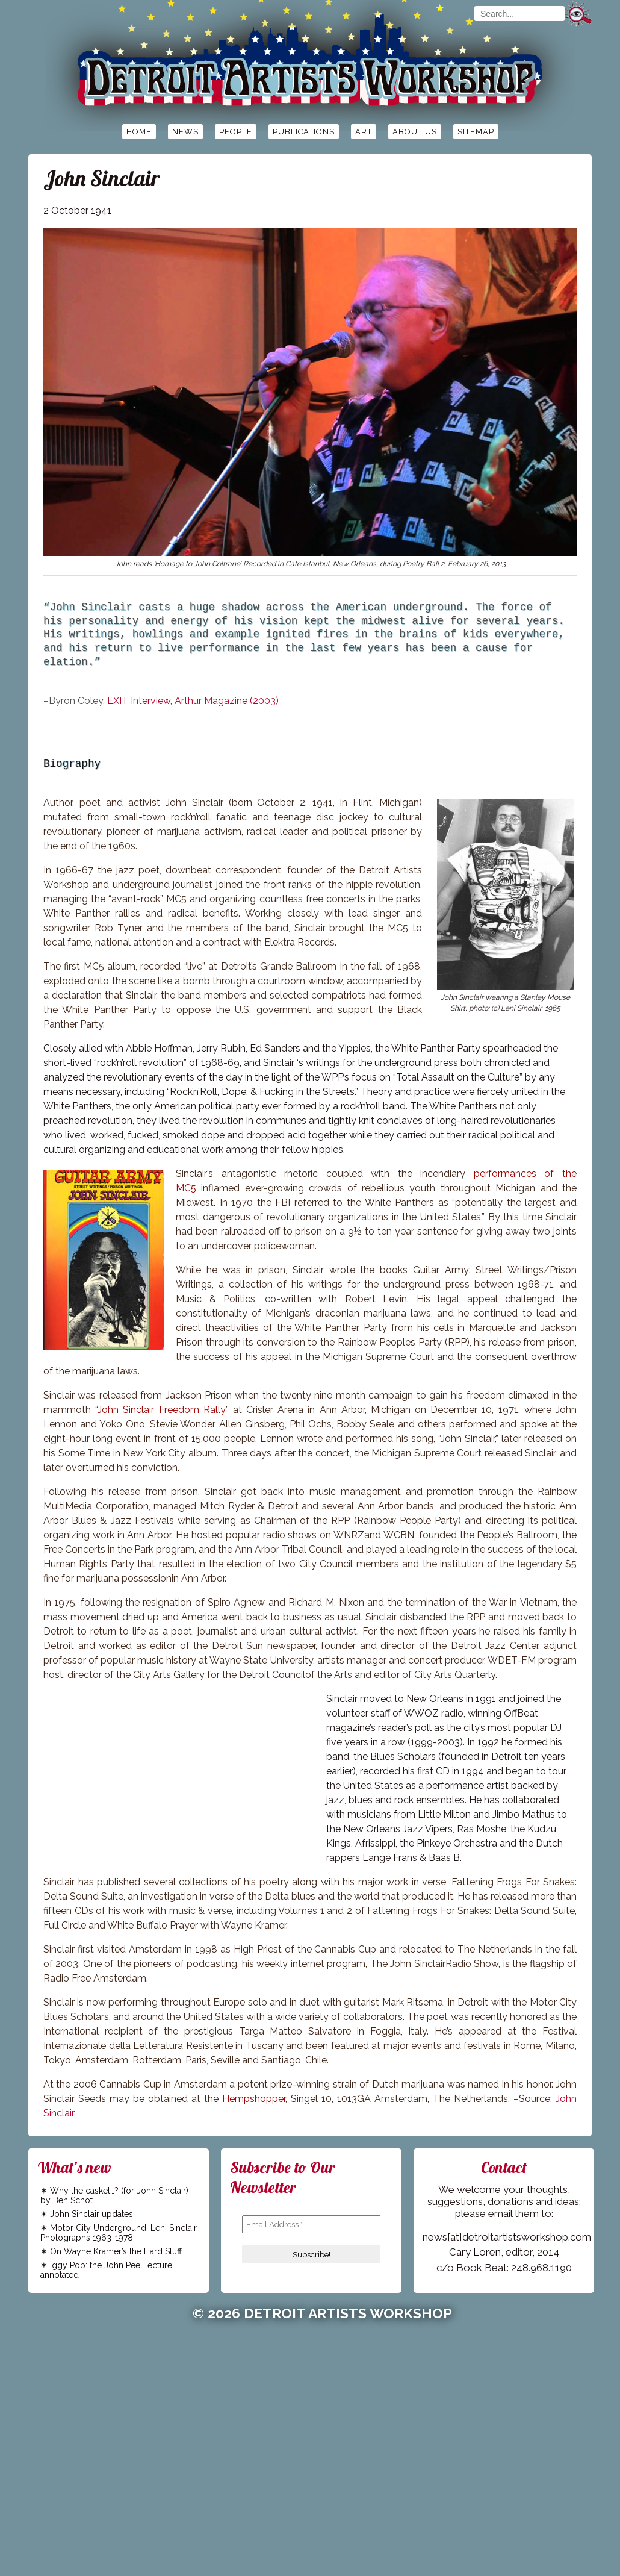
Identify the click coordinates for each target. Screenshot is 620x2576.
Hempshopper (253, 2098)
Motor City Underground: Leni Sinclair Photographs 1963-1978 (118, 2232)
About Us (414, 131)
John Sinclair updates (91, 2214)
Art (363, 131)
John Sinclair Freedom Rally (162, 1409)
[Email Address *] (311, 2224)
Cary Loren (475, 2252)
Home (139, 131)
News (185, 131)
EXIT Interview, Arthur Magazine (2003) (193, 700)
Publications (304, 131)
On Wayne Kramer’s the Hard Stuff (116, 2251)
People (235, 131)
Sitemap (475, 131)
